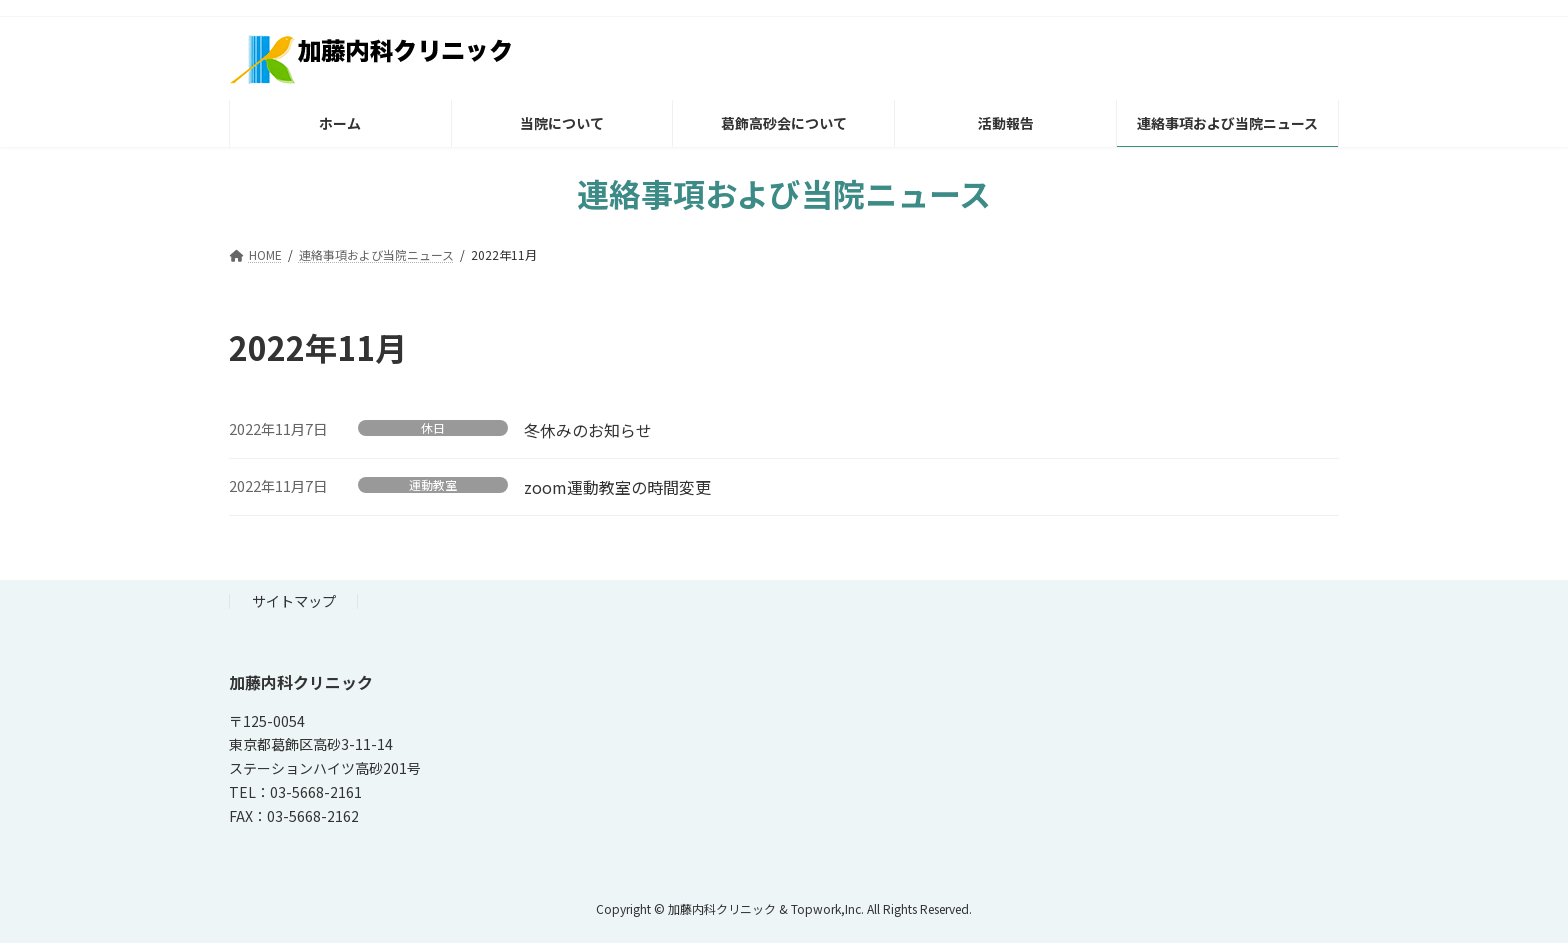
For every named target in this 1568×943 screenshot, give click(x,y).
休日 (433, 428)
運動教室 (433, 485)
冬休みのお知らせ (588, 430)
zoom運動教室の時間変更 (617, 487)
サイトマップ (294, 600)
